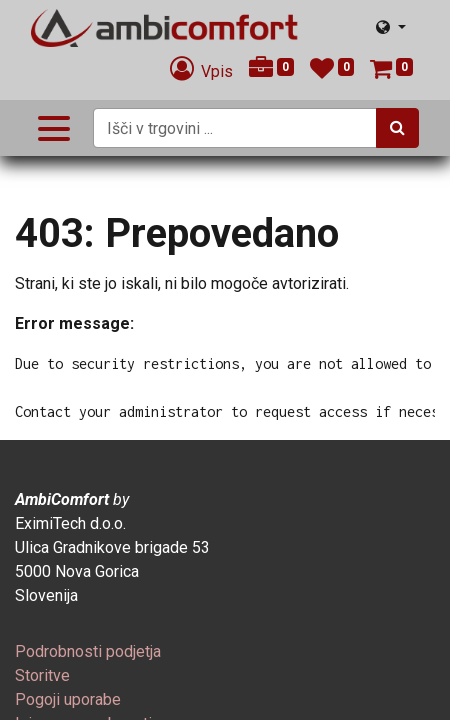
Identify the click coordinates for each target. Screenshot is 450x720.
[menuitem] (88, 651)
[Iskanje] (397, 128)
